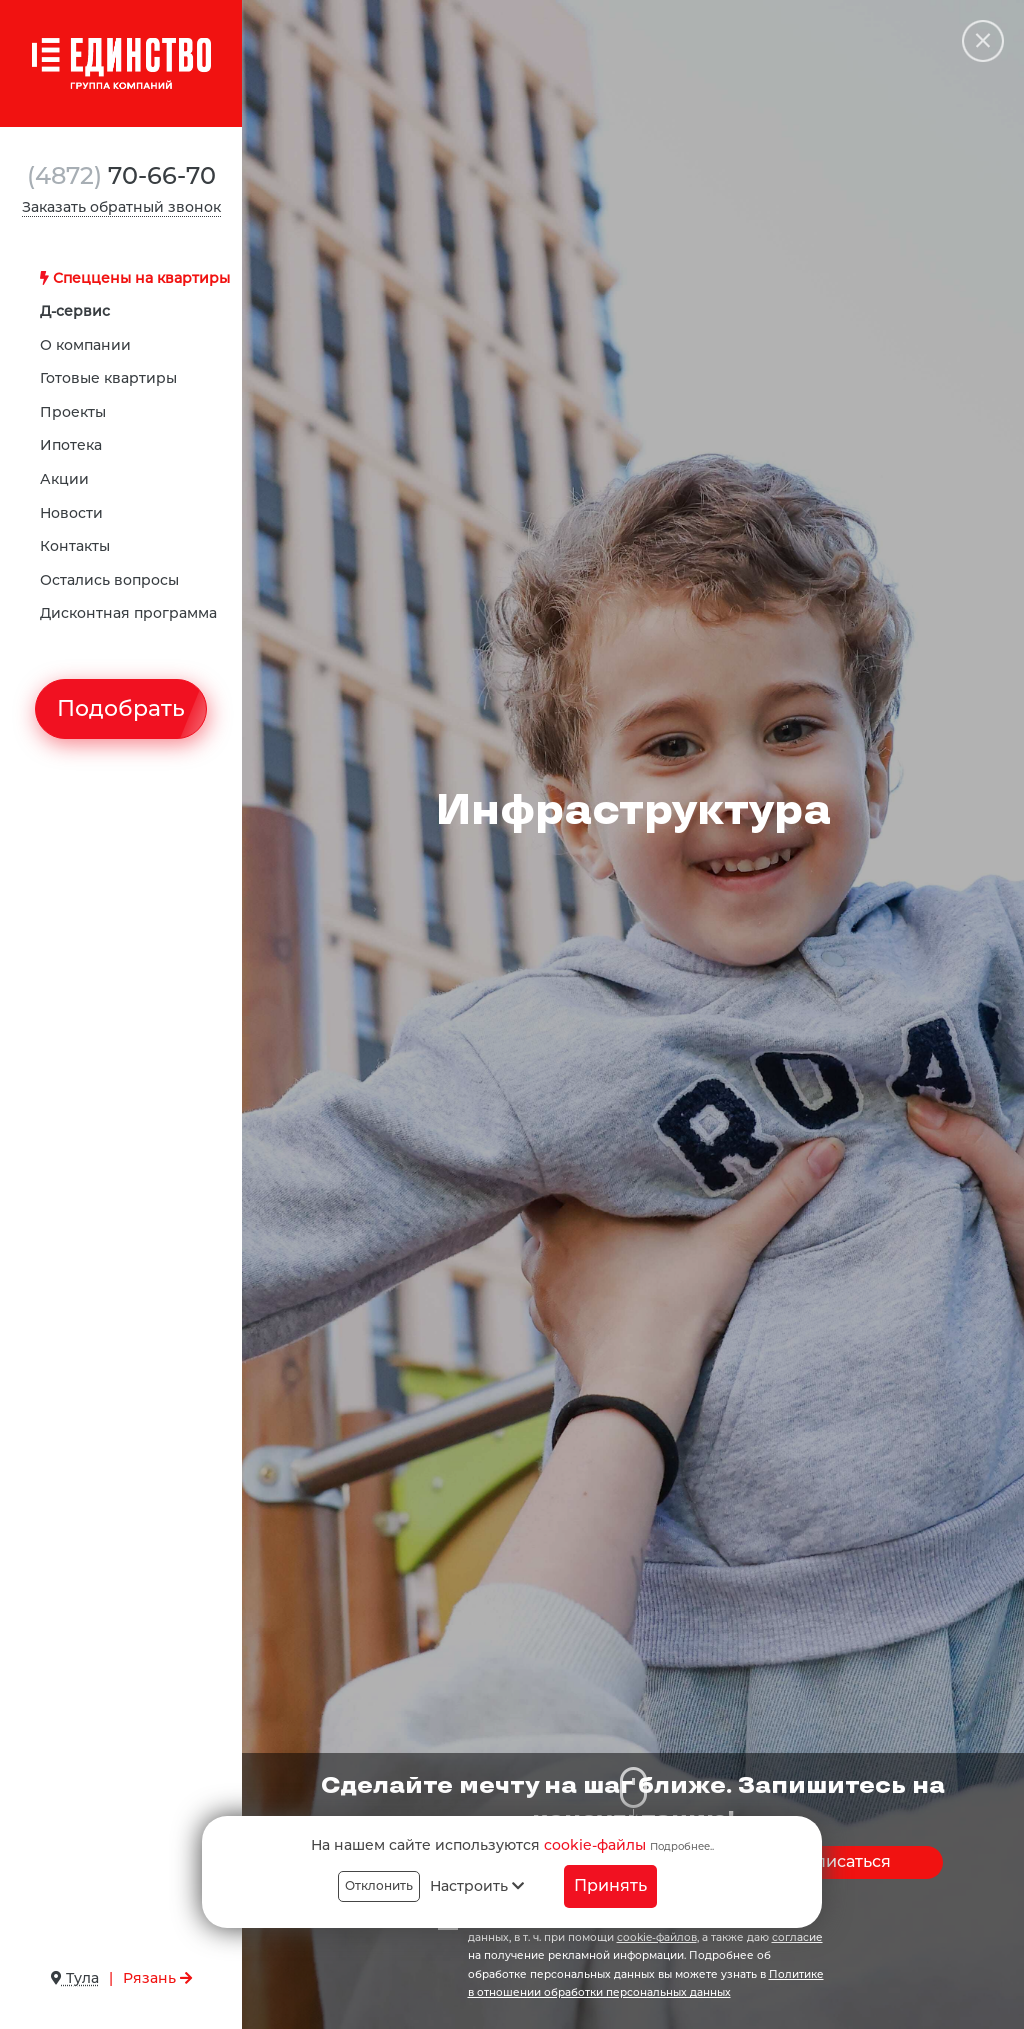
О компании (85, 345)
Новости (71, 513)
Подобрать (121, 708)
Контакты (75, 546)
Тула (75, 1978)
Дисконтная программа (128, 613)
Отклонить (379, 1885)
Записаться (843, 1861)
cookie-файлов (657, 1937)
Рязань (157, 1978)
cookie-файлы (595, 1845)
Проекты (73, 412)
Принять (610, 1885)
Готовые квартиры (108, 378)
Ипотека (71, 445)
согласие (797, 1937)
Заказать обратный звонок (121, 207)
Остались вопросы (109, 580)
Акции (64, 479)
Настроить (477, 1886)
